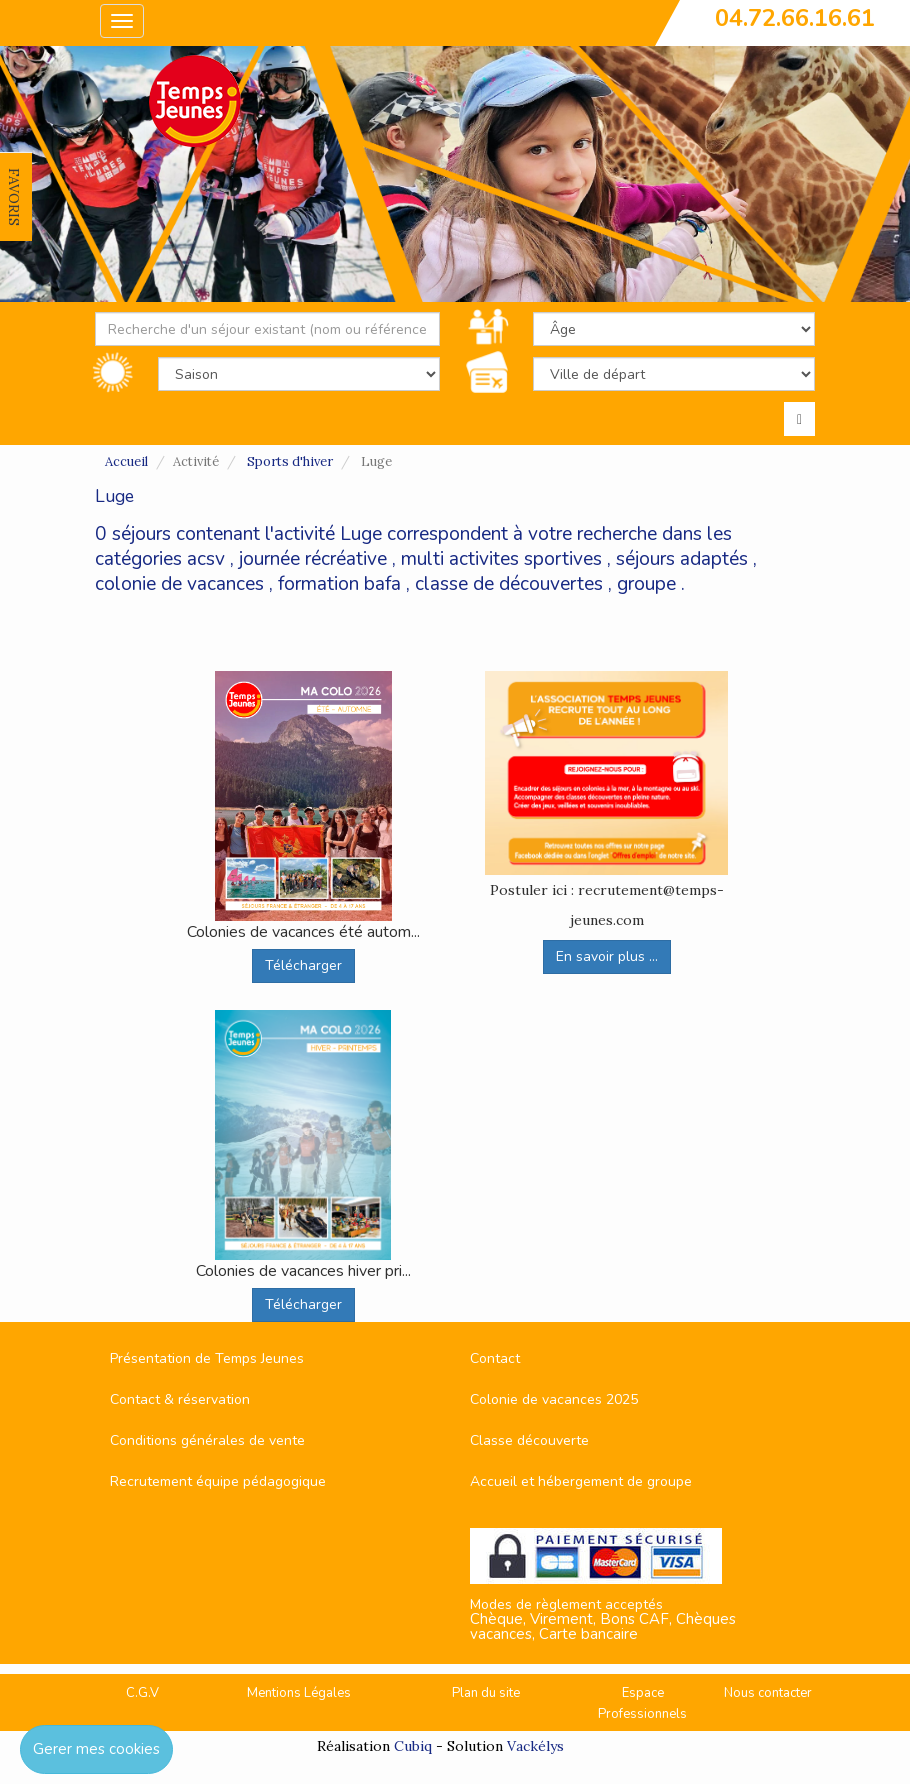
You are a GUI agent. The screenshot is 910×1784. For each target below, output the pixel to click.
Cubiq (413, 1746)
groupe (646, 584)
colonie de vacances (179, 584)
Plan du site (486, 1693)
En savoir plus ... (607, 956)
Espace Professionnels (642, 1703)
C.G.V (142, 1693)
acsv (206, 559)
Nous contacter (768, 1693)
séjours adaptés (682, 559)
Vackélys (535, 1746)
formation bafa (339, 584)
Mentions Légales (299, 1693)
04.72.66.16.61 (795, 18)
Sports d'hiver (290, 461)
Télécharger (303, 965)
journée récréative (313, 559)
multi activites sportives (501, 559)
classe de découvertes (509, 584)
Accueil (126, 461)
